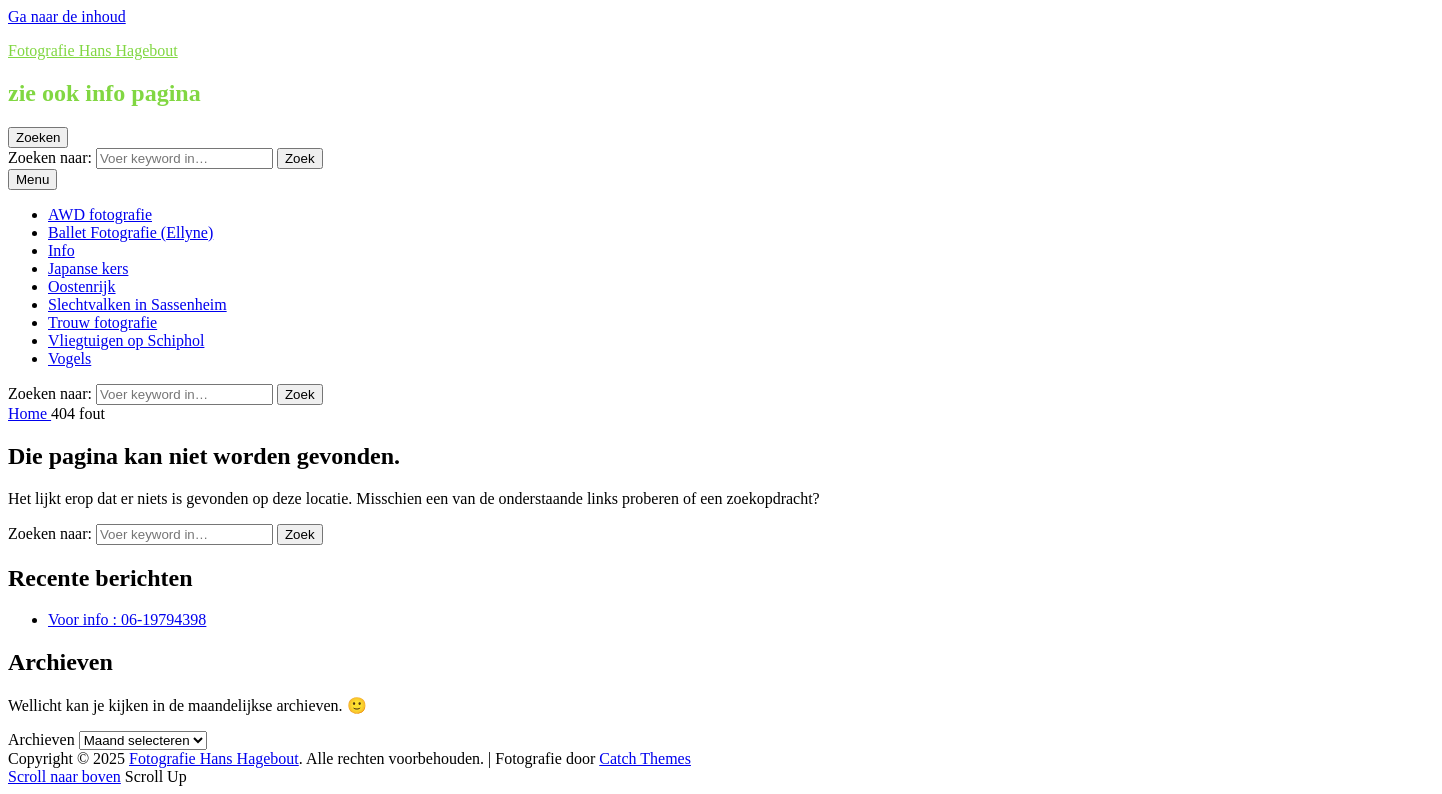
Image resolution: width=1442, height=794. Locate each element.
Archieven (41, 739)
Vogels (69, 358)
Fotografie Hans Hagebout (93, 50)
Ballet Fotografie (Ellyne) (130, 232)
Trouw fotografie (102, 322)
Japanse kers (88, 268)
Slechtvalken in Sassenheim (137, 304)
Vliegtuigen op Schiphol (126, 340)
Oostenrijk (82, 286)
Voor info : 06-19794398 (127, 619)
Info (61, 250)
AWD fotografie (100, 214)
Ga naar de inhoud (67, 16)
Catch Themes (645, 758)
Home (29, 413)
